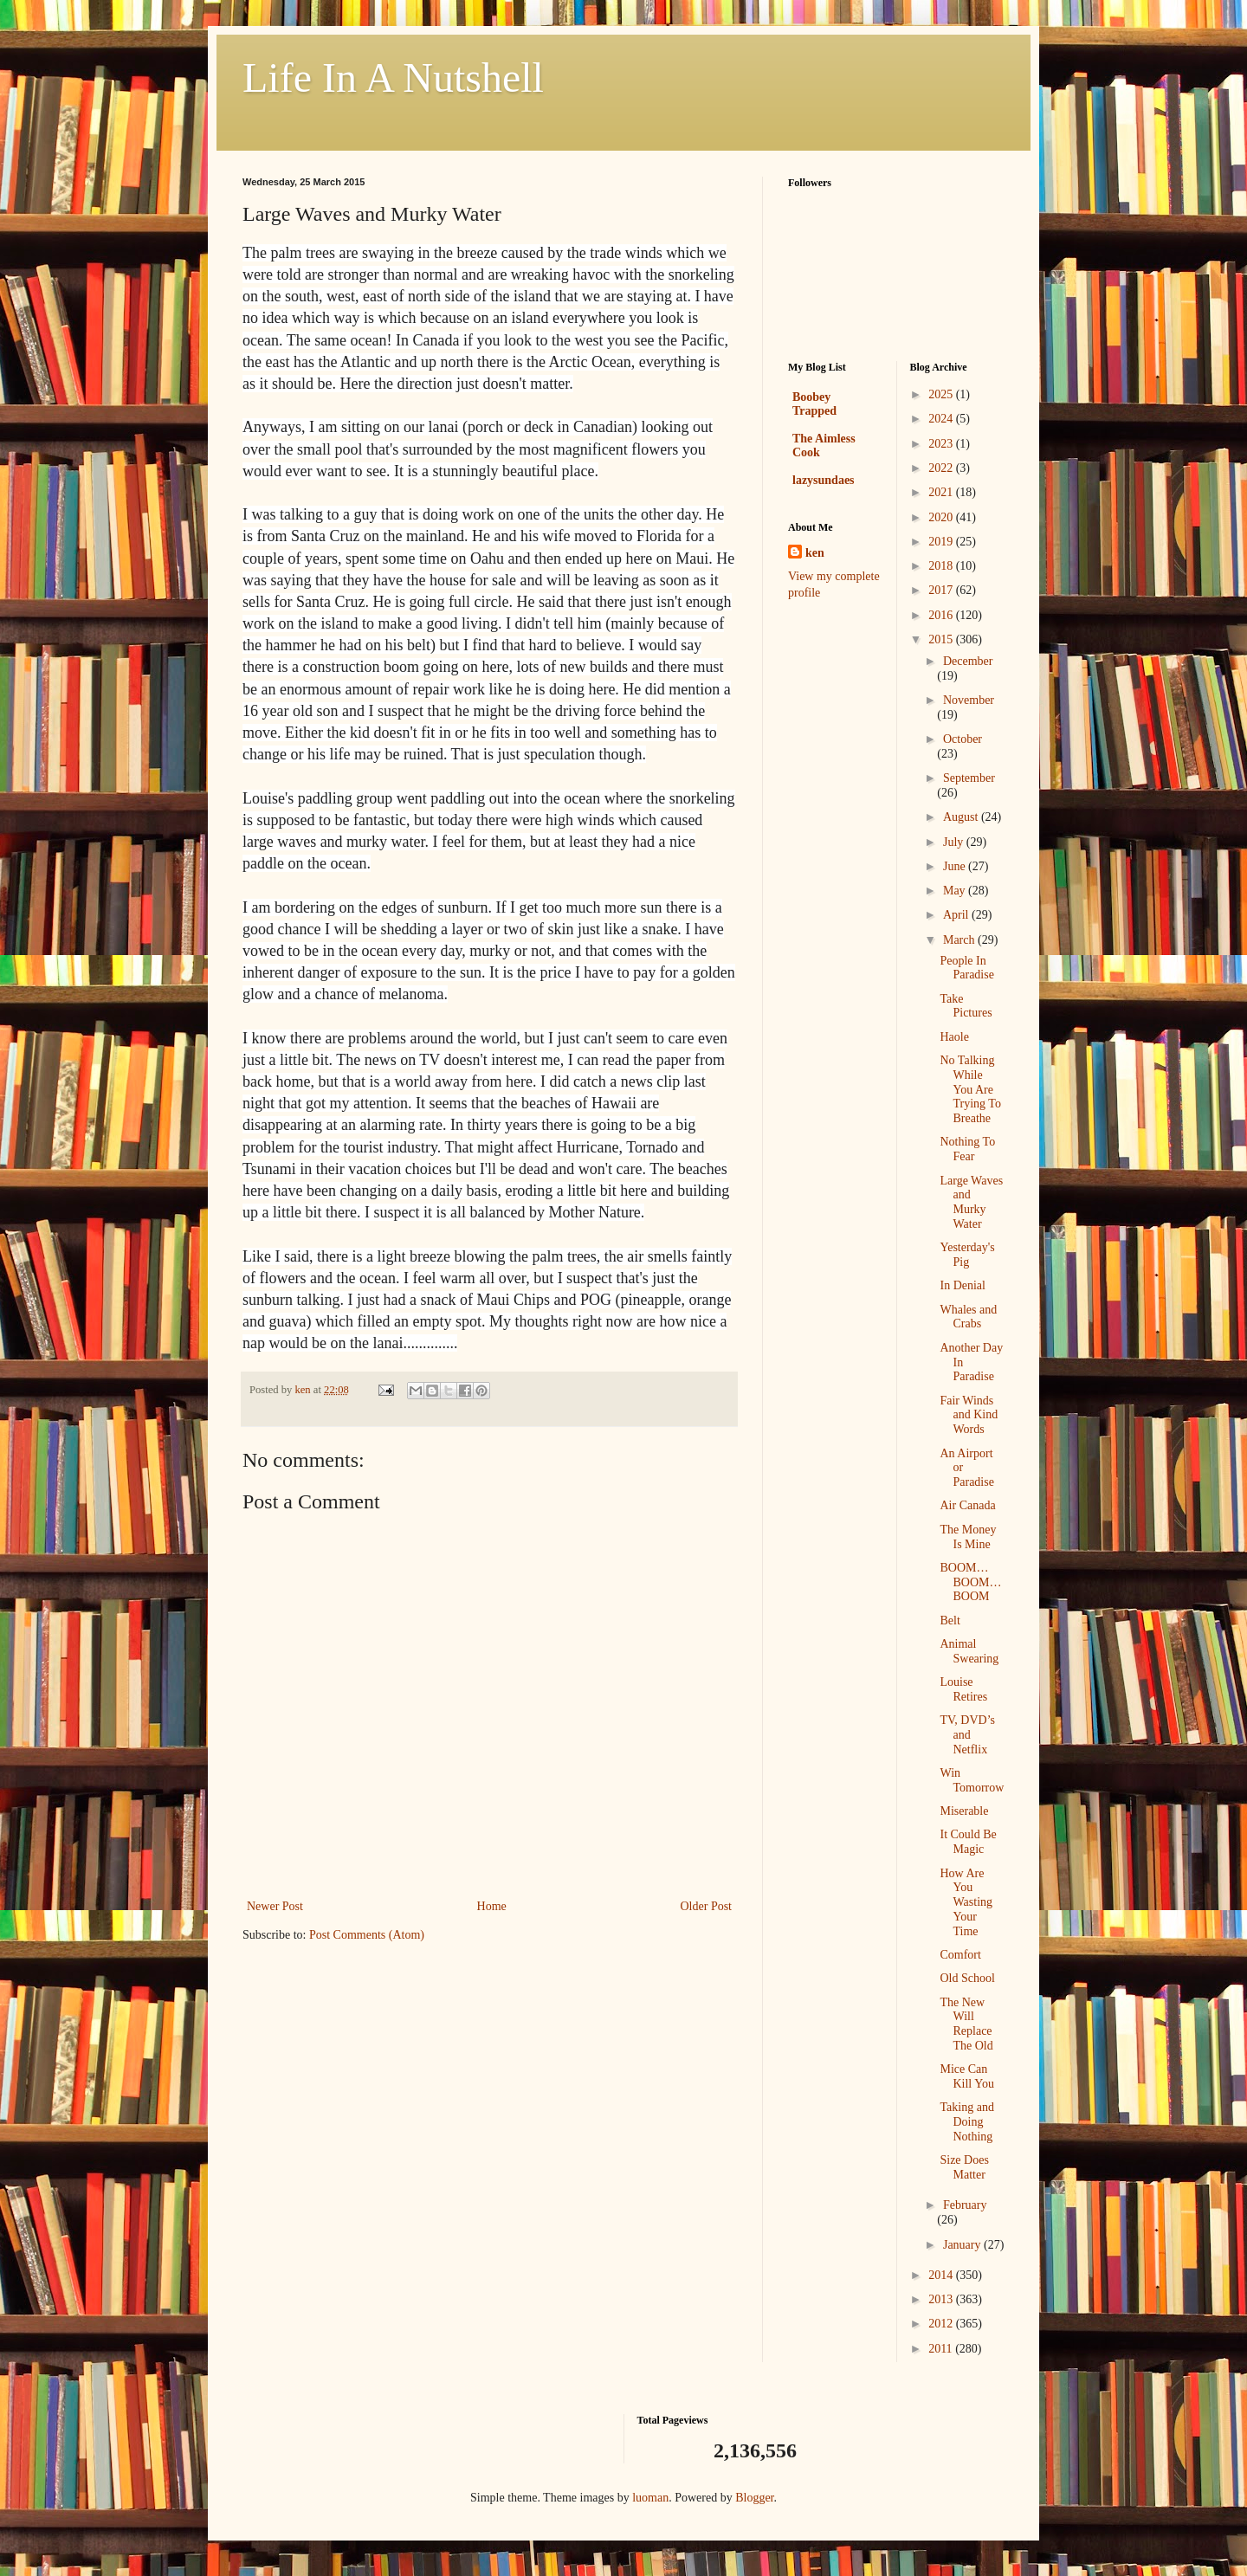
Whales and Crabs (968, 1317)
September (969, 778)
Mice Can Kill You (966, 2076)
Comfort (960, 1954)
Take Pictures (966, 1006)
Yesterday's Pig (967, 1255)
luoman (650, 2497)
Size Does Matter (964, 2167)
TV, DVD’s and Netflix (967, 1735)
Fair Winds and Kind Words (969, 1415)
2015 (942, 639)
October (962, 739)
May (955, 890)
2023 (942, 443)
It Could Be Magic (968, 1842)
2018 (942, 565)
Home (492, 1906)
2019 (942, 541)
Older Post (707, 1906)
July (954, 842)
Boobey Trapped (814, 404)
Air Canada (967, 1505)
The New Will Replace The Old (966, 2024)
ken (814, 552)
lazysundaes (823, 480)
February (965, 2204)
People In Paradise (966, 968)
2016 (942, 615)
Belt (949, 1620)
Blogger (754, 2497)
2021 (942, 492)
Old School (967, 1978)
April (957, 914)
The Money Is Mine (968, 1537)
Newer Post (275, 1906)
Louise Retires (963, 1689)
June (955, 866)
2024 (942, 418)
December (968, 661)
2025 (942, 394)
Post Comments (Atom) (366, 1934)
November (968, 700)
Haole (954, 1036)
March (960, 939)
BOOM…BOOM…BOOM (970, 1582)
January (963, 2244)
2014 (942, 2275)
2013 (942, 2299)
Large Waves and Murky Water (971, 1202)
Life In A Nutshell (393, 77)
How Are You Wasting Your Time (966, 1902)
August (962, 816)
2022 (942, 468)
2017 (942, 590)
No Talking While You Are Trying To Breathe (970, 1089)
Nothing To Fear (967, 1149)
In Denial (962, 1285)
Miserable (964, 1810)
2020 (942, 517)
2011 (941, 2348)
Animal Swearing (969, 1651)
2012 (942, 2323)
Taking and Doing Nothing (966, 2122)
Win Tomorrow (972, 1780)
